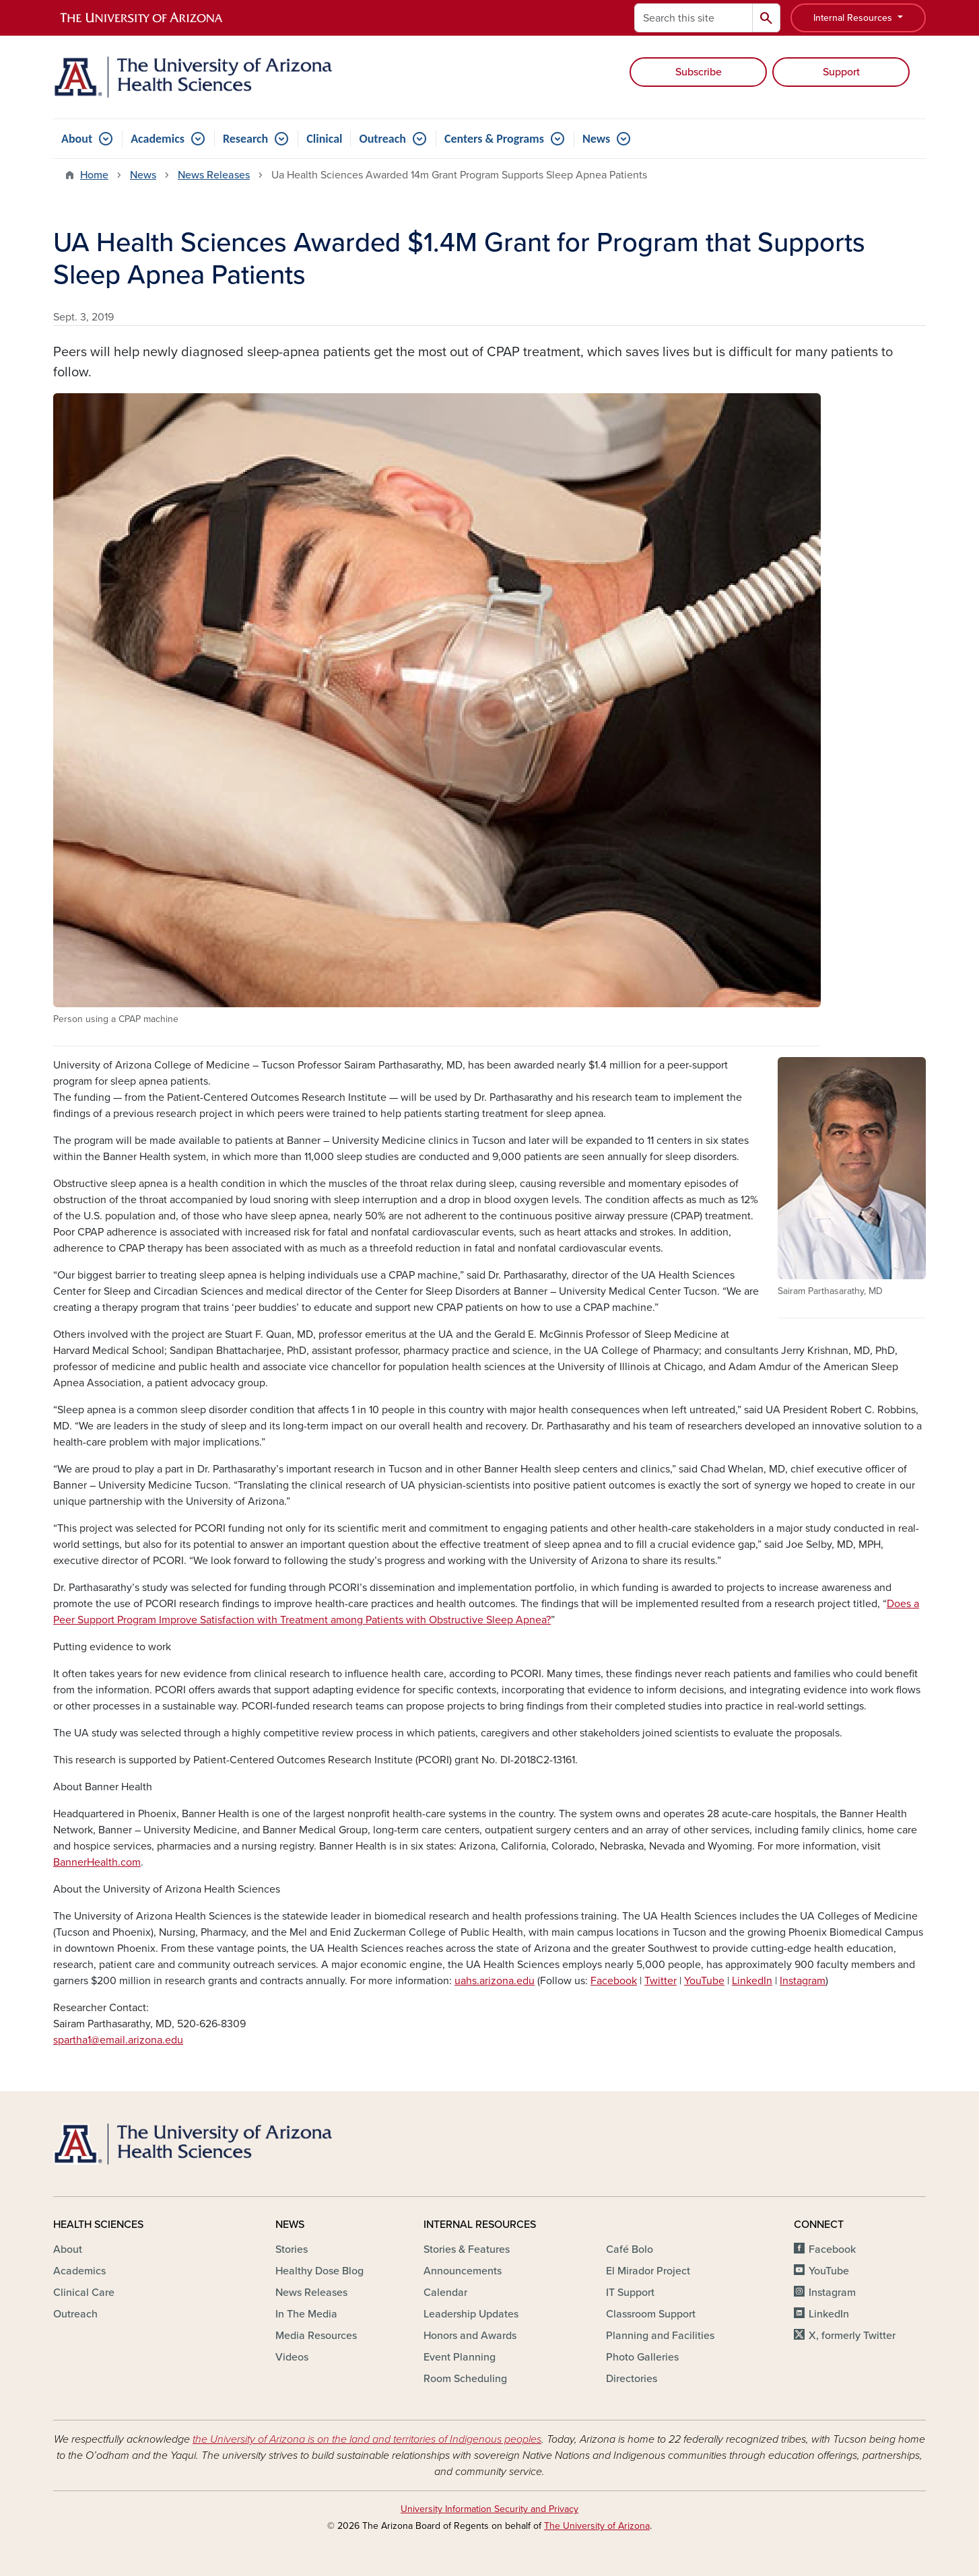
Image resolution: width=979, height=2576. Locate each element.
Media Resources (316, 2335)
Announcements (463, 2271)
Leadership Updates (471, 2314)
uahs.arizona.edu (494, 1981)
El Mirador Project (648, 2271)
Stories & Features (467, 2249)
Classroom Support (651, 2314)
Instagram (802, 1981)
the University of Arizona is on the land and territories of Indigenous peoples (367, 2439)
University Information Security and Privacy (489, 2509)
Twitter (660, 1981)
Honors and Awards (470, 2335)
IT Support (630, 2292)
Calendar (445, 2292)
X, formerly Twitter (852, 2335)
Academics (157, 138)
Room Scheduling (465, 2378)
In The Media (306, 2314)
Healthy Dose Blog (319, 2271)
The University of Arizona (597, 2526)
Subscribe (698, 72)
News (596, 138)
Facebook (613, 1981)
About (76, 138)
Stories (291, 2249)
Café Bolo (629, 2249)
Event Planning (460, 2357)
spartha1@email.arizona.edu (118, 2040)
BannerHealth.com (97, 1862)
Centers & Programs (494, 138)
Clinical (324, 138)
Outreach (382, 138)
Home (94, 175)
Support (841, 72)
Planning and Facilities (660, 2335)
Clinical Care (83, 2292)
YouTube (704, 1981)
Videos (291, 2357)
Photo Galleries (642, 2357)
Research (245, 138)
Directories (631, 2378)
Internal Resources (854, 18)
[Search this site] (693, 17)
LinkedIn (752, 1981)
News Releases (214, 175)
